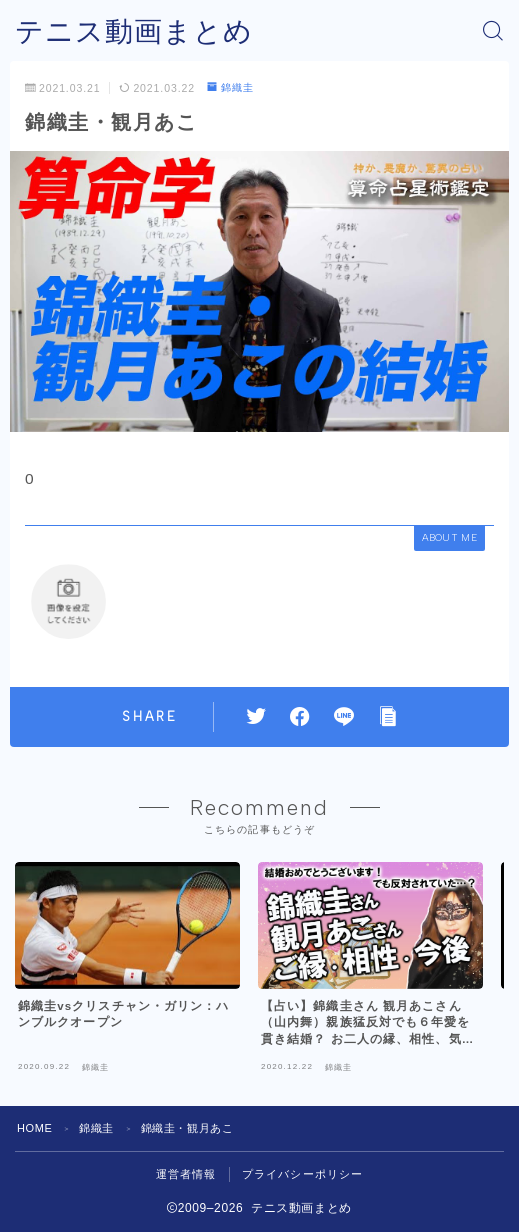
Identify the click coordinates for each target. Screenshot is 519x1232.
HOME (34, 1128)
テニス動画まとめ (134, 31)
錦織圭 (230, 87)
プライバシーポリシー (303, 1174)
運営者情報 (186, 1174)
